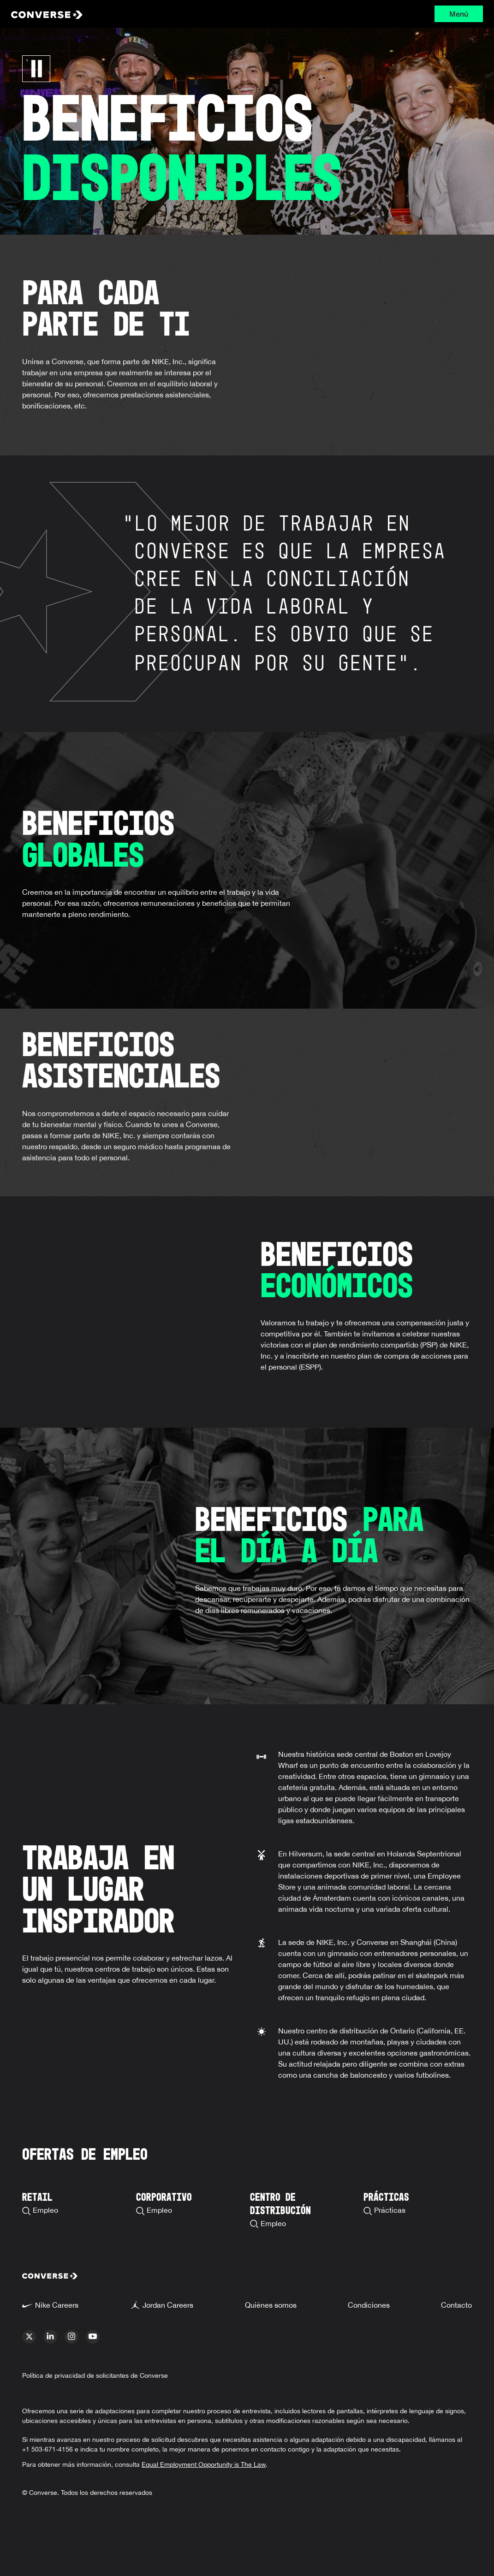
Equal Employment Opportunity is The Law (204, 2464)
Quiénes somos (271, 2305)
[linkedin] (50, 2337)
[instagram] (71, 2337)
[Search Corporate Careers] (164, 2195)
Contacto (456, 2305)
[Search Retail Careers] (40, 2195)
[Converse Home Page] (109, 13)
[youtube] (93, 2337)
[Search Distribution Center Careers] (304, 2201)
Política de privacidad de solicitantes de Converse (95, 2375)
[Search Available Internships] (386, 2195)
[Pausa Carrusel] (36, 68)
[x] (29, 2337)
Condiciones (369, 2305)
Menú (458, 13)
